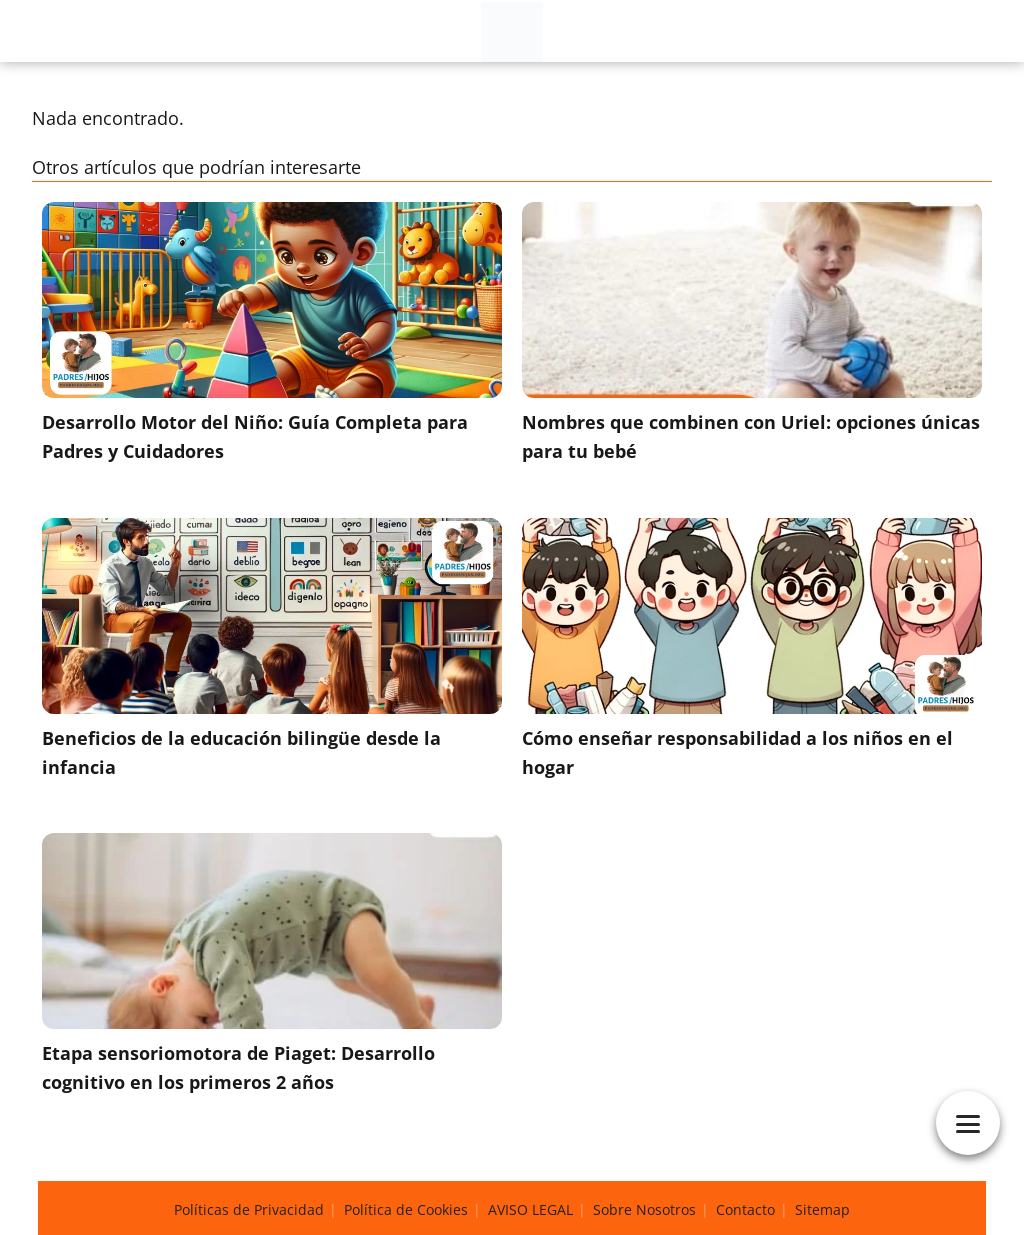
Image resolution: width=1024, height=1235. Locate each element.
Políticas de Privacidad (249, 1209)
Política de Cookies (406, 1209)
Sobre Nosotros (644, 1209)
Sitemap (822, 1209)
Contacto (745, 1209)
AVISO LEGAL (530, 1209)
